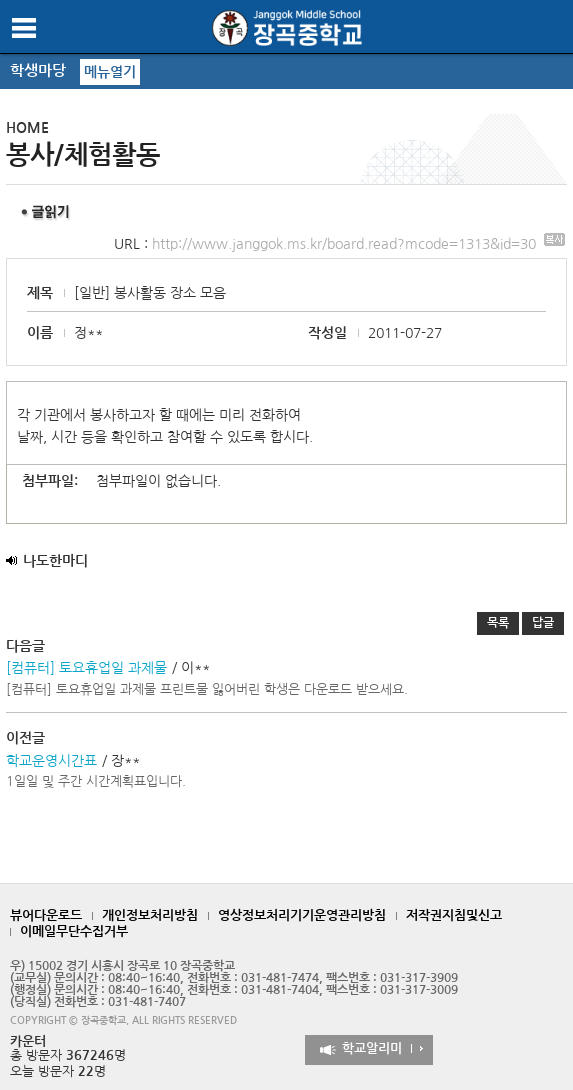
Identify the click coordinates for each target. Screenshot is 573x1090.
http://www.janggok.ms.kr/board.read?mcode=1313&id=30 (358, 244)
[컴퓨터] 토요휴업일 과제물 (86, 668)
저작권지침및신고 (454, 915)
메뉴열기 (110, 72)
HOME (27, 128)
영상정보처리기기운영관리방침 (302, 915)
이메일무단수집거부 (74, 931)
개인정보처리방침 (150, 915)
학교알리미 (372, 1048)
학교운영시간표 (51, 761)
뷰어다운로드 (46, 915)
